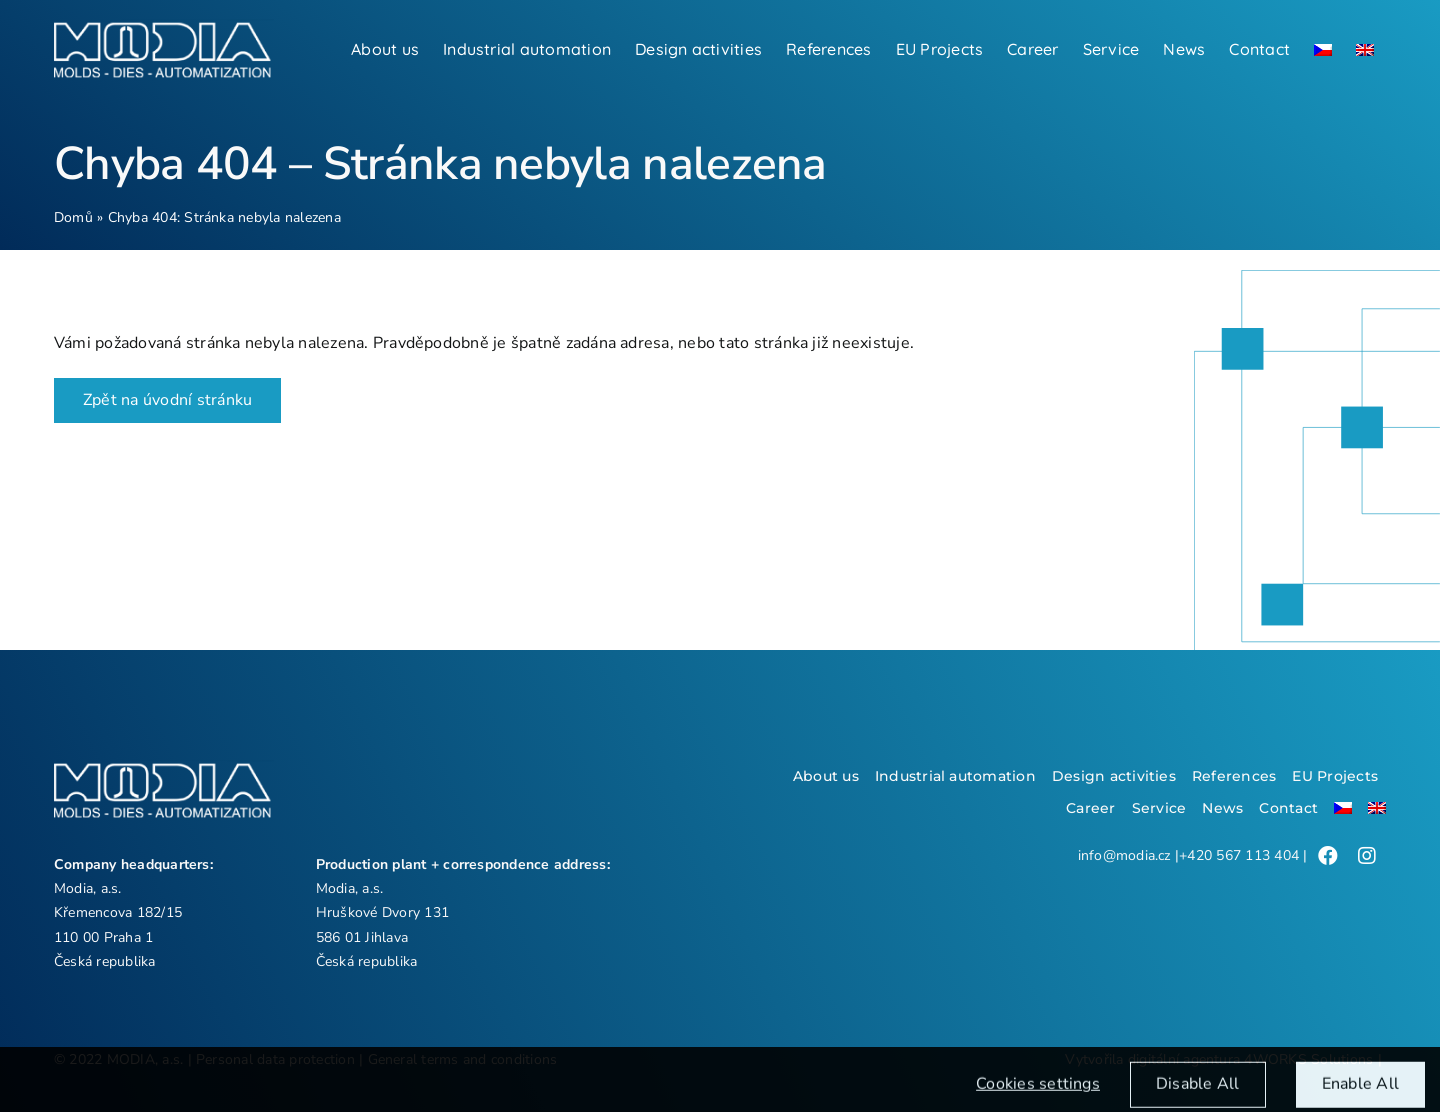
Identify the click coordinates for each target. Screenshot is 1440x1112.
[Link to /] (1328, 856)
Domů (73, 217)
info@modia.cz (1124, 855)
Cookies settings (1038, 1092)
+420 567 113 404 (1239, 855)
